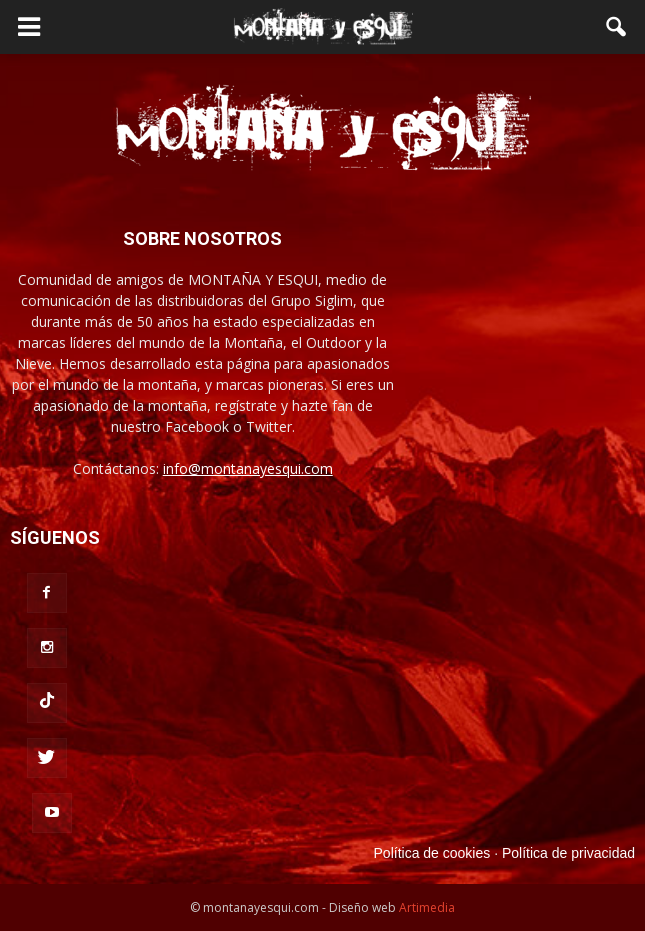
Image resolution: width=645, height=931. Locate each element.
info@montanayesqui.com (248, 468)
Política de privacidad (568, 853)
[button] (617, 27)
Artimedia (427, 907)
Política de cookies (432, 853)
